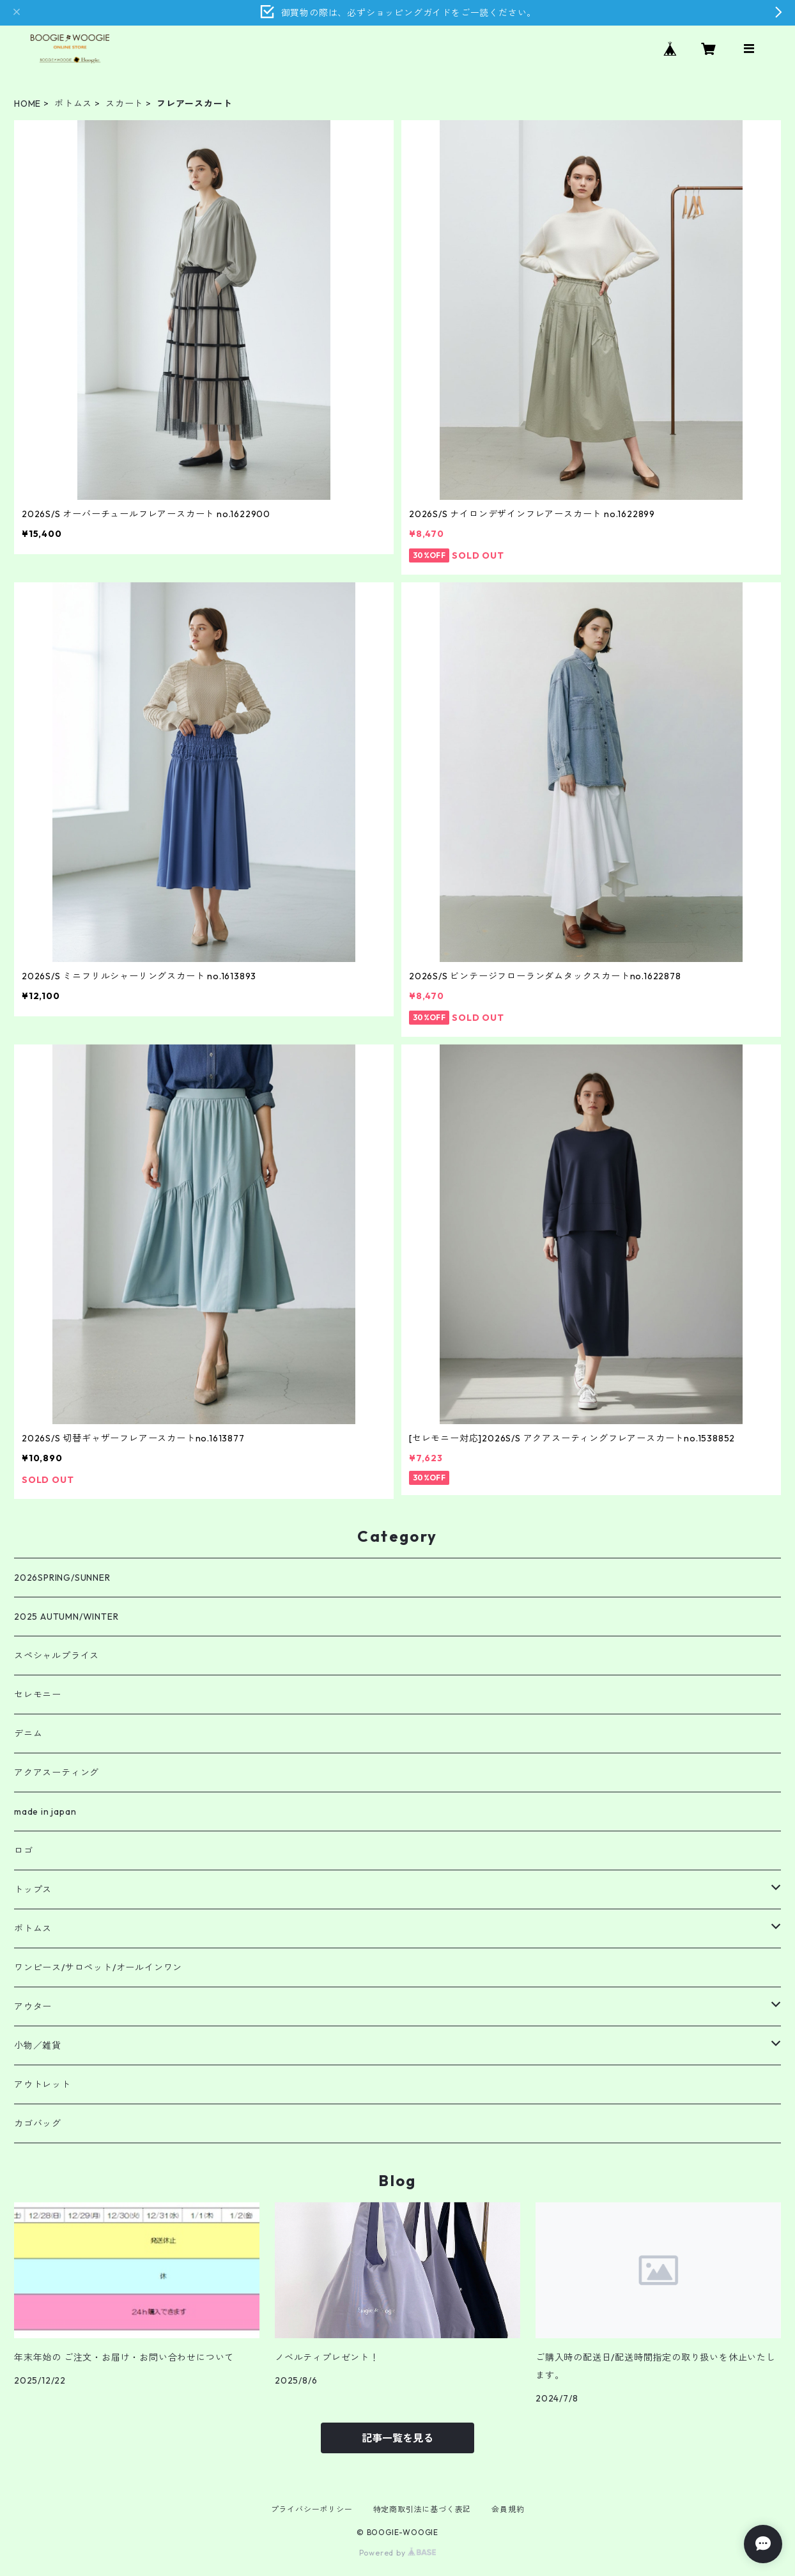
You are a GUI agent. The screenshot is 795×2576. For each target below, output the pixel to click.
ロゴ (23, 1850)
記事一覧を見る (397, 2438)
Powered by (397, 2552)
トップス (33, 1889)
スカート (124, 103)
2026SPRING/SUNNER (62, 1577)
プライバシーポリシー (312, 2509)
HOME (27, 103)
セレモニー (37, 1694)
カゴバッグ (37, 2123)
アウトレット (42, 2084)
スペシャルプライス (56, 1655)
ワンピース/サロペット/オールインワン (98, 1967)
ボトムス (73, 103)
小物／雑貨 (37, 2045)
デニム (28, 1733)
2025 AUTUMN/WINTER (66, 1616)
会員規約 (507, 2509)
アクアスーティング (56, 1772)
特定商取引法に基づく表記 (422, 2509)
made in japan (45, 1811)
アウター (33, 2006)
